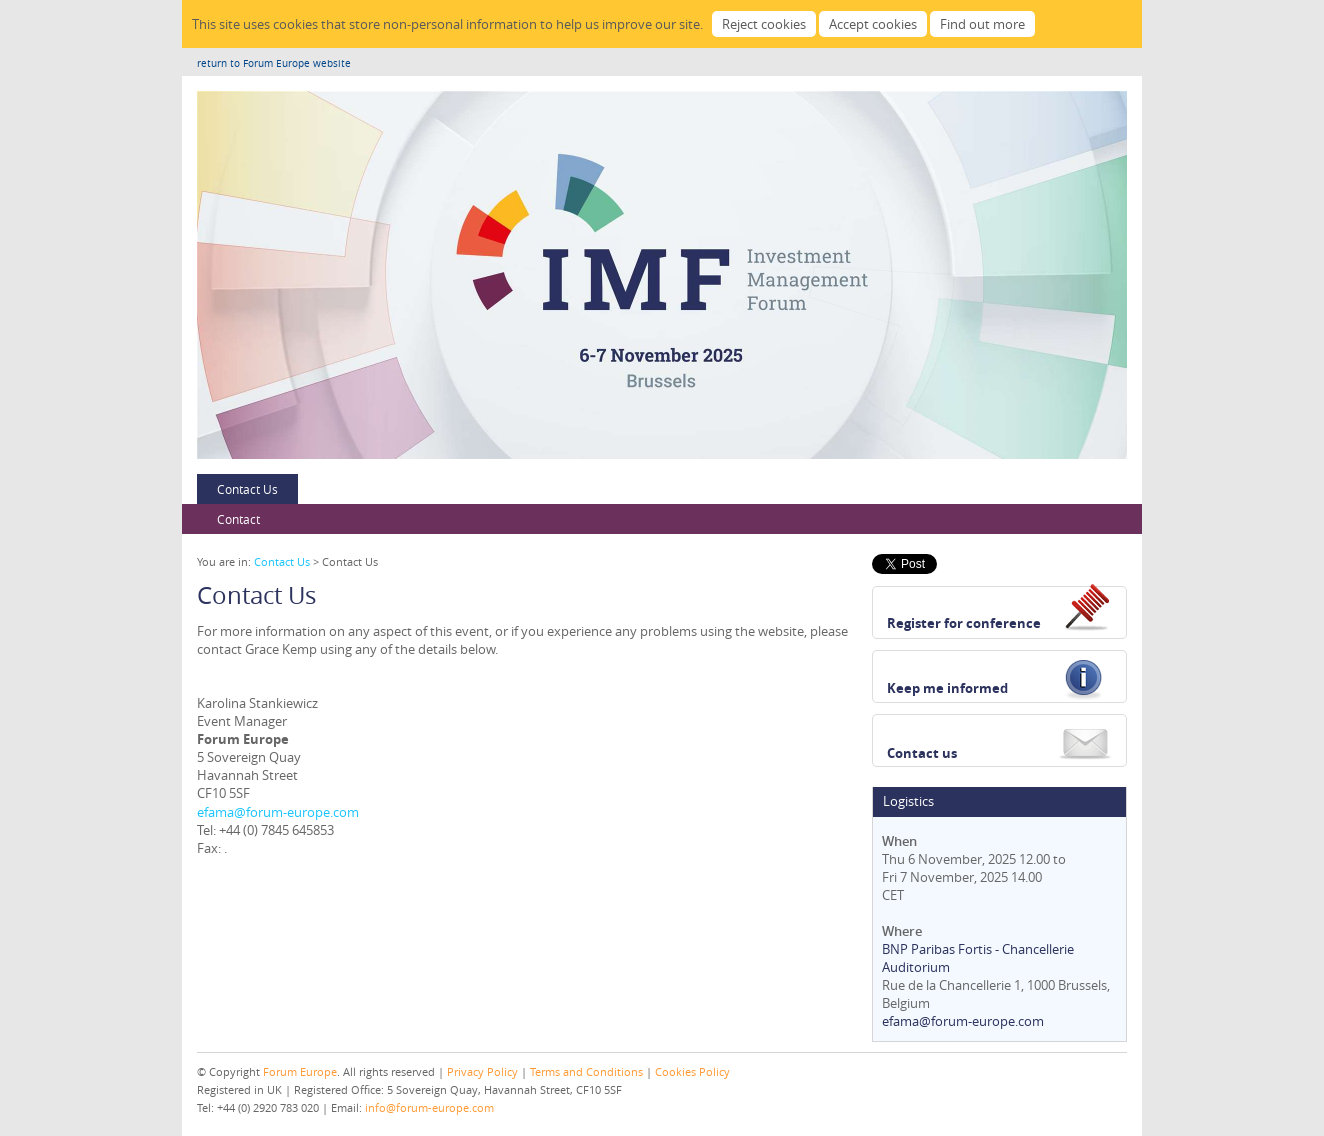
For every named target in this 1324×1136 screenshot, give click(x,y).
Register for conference (964, 623)
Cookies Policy (692, 1071)
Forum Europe (300, 1071)
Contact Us (247, 489)
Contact (238, 519)
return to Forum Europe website (274, 63)
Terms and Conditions (586, 1071)
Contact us (922, 753)
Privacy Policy (482, 1071)
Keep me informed (947, 688)
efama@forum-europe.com (278, 812)
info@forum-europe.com (429, 1107)
